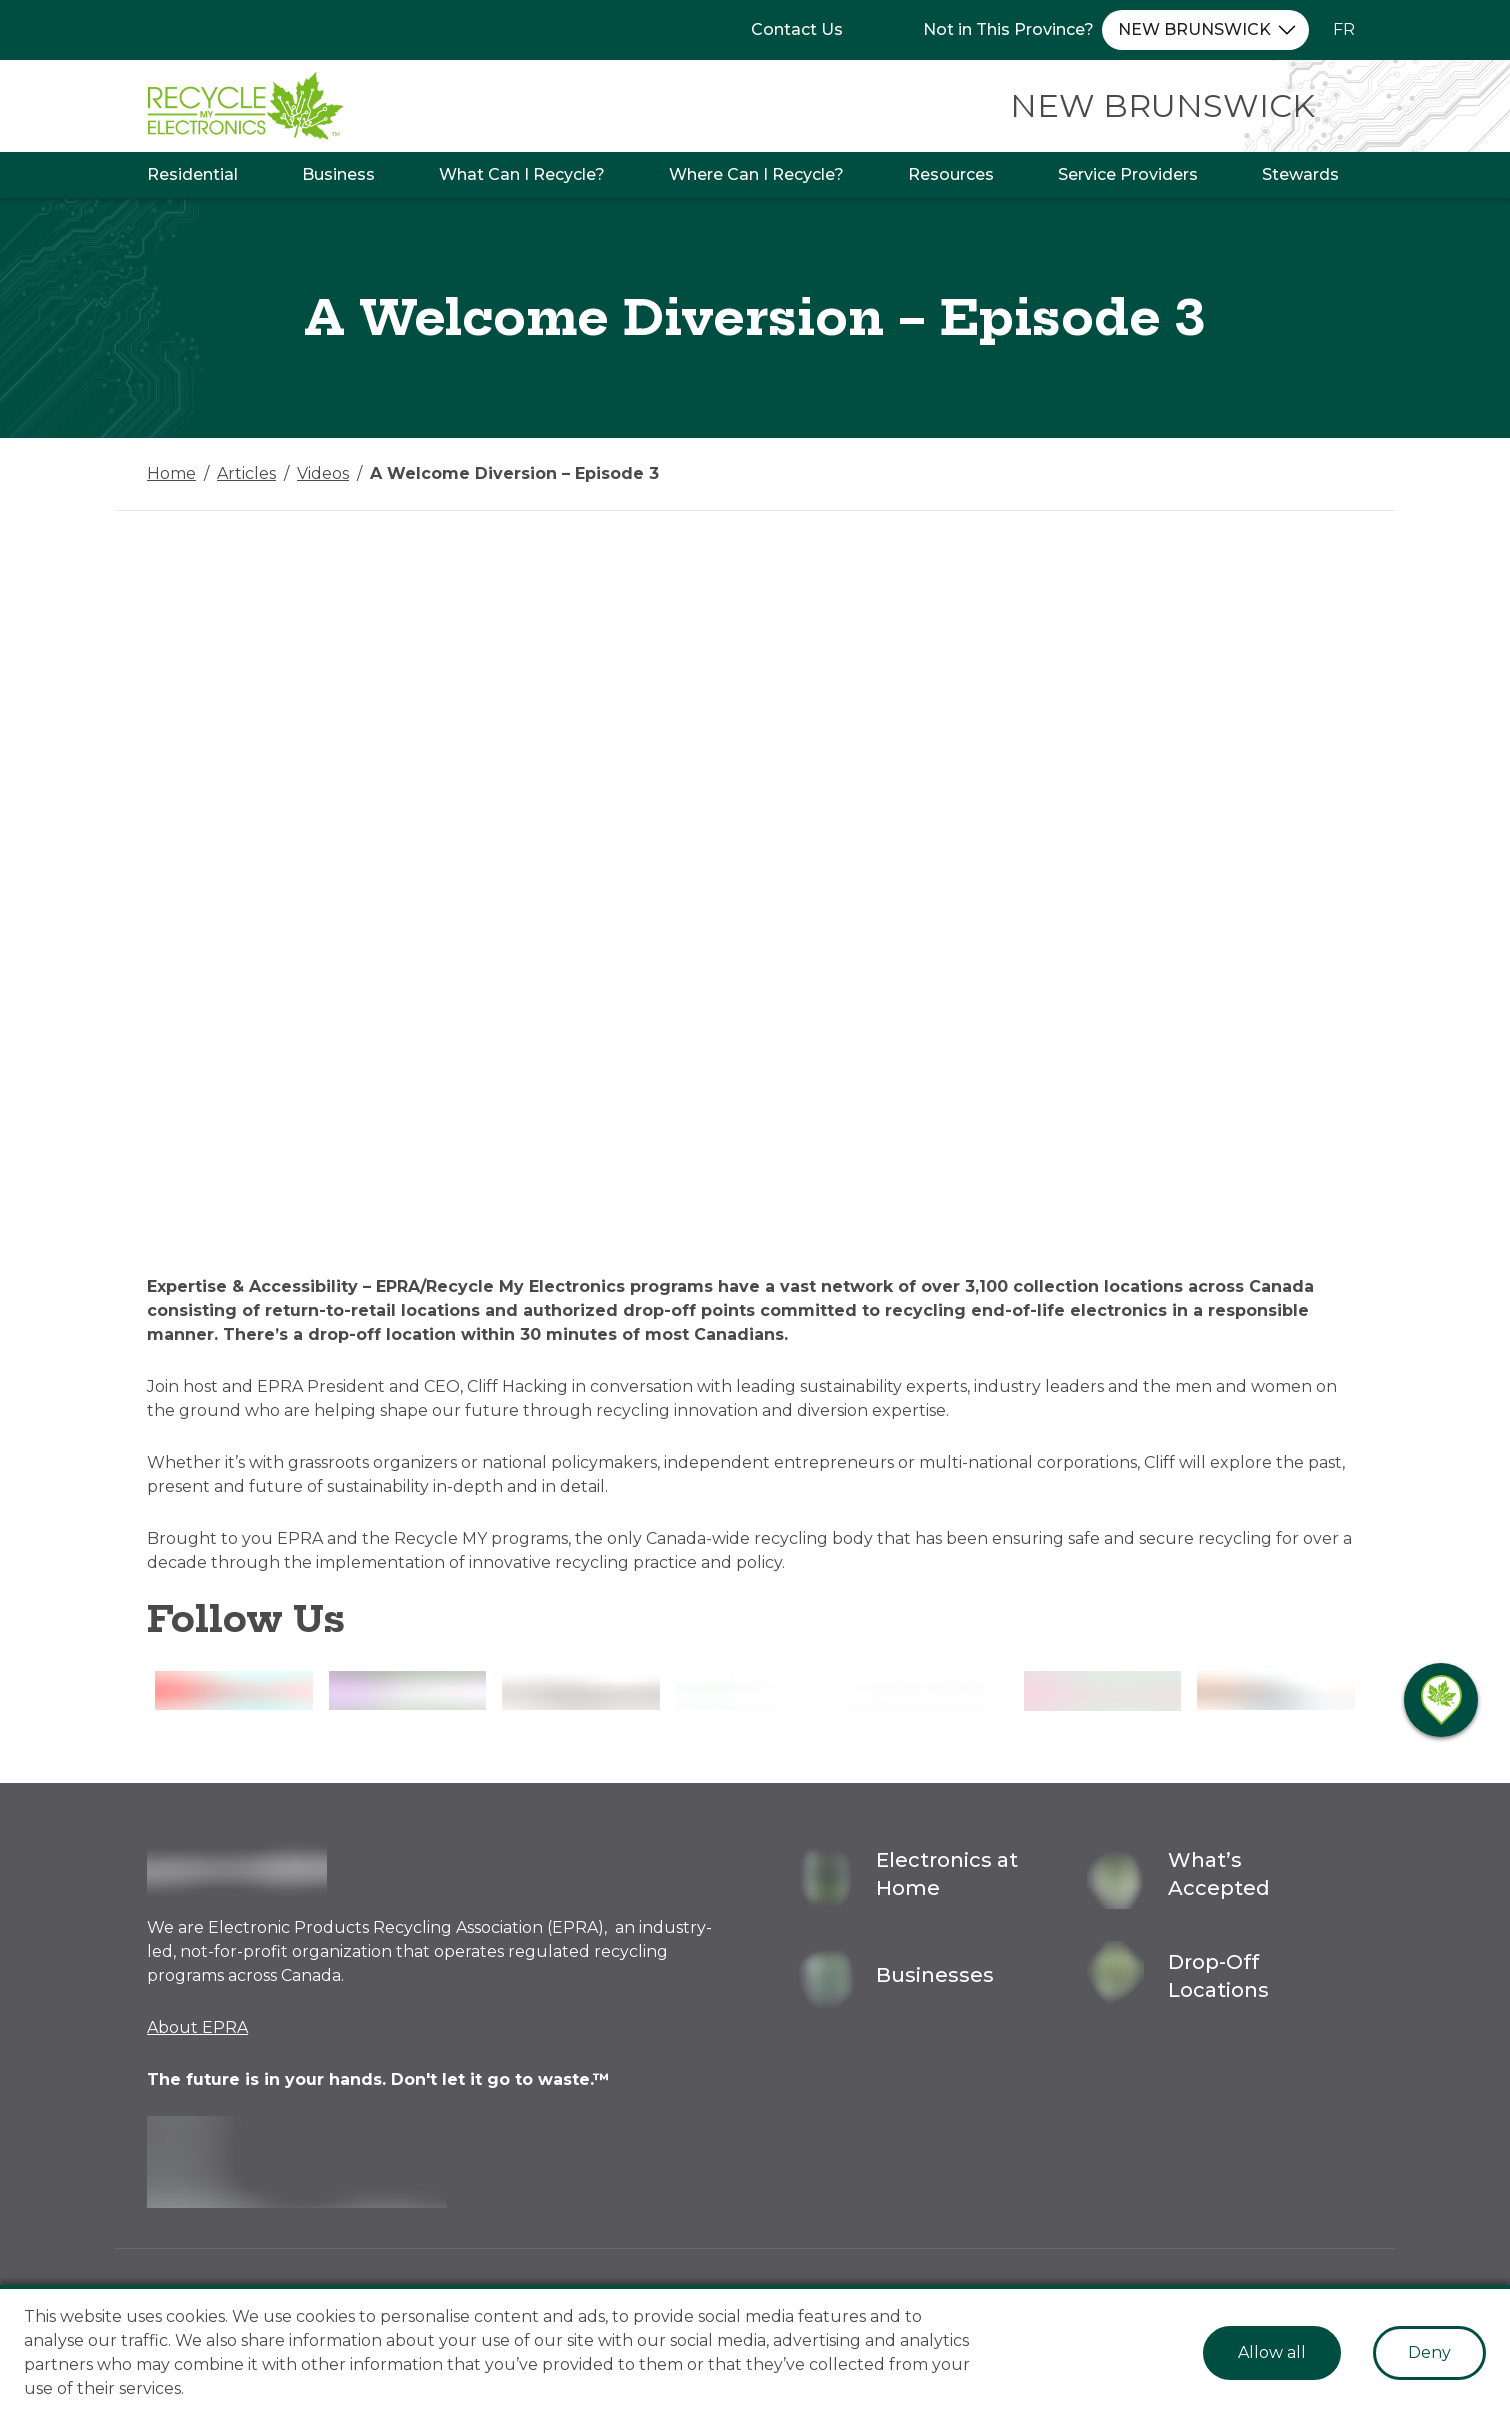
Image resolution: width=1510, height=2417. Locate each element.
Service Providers (1128, 174)
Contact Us (797, 29)
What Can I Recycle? (522, 174)
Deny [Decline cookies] (1429, 2352)
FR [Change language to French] (1344, 29)
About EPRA (197, 2027)
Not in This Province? (1008, 29)
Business (338, 174)
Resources (951, 174)
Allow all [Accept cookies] (1272, 2352)
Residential (192, 174)
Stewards (1300, 174)
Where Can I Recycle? (756, 174)
